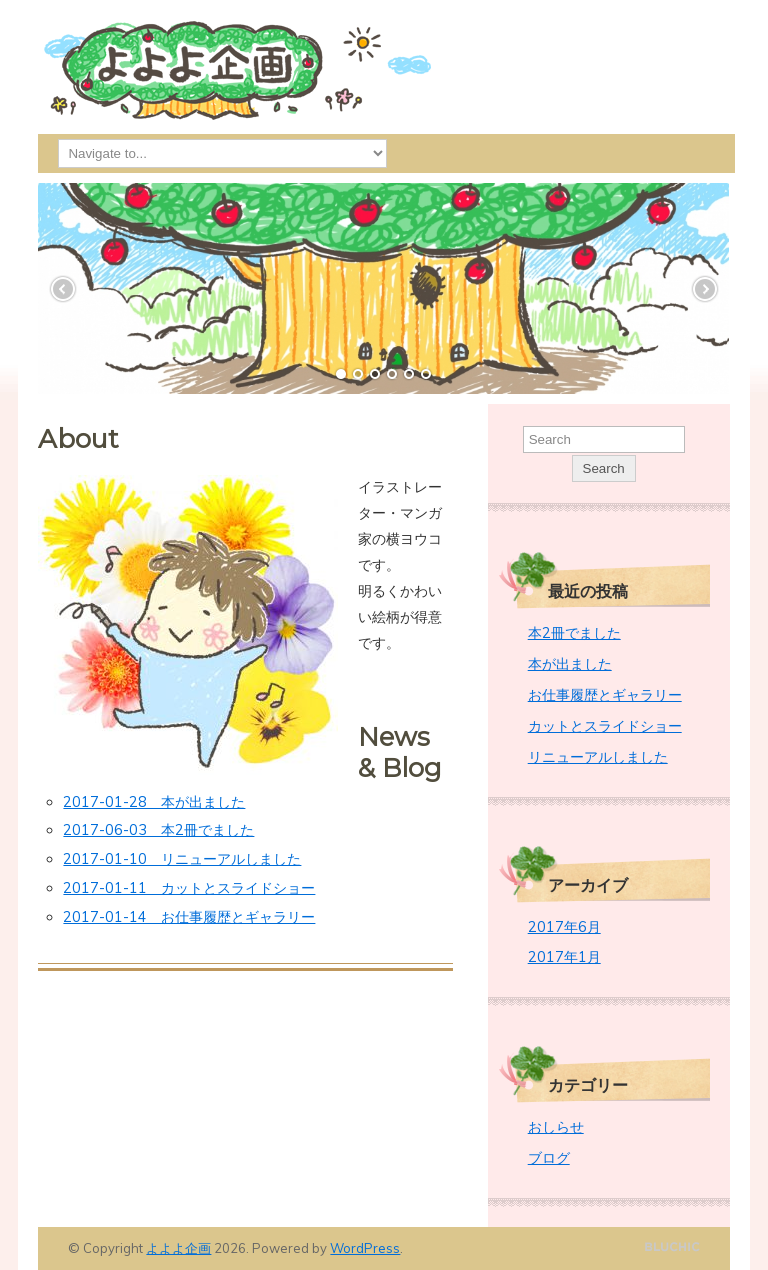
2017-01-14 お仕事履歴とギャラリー (189, 917)
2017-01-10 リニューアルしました (182, 859)
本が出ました (570, 664)
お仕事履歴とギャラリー (605, 695)
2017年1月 (564, 957)
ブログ (549, 1158)
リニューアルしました (598, 757)
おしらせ (556, 1127)
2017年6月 (564, 927)
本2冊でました (574, 633)
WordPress (365, 1248)
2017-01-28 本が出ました (154, 802)
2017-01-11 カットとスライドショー (189, 888)
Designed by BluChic (672, 1247)
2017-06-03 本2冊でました (158, 830)
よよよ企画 (178, 1248)
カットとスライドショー (605, 726)
